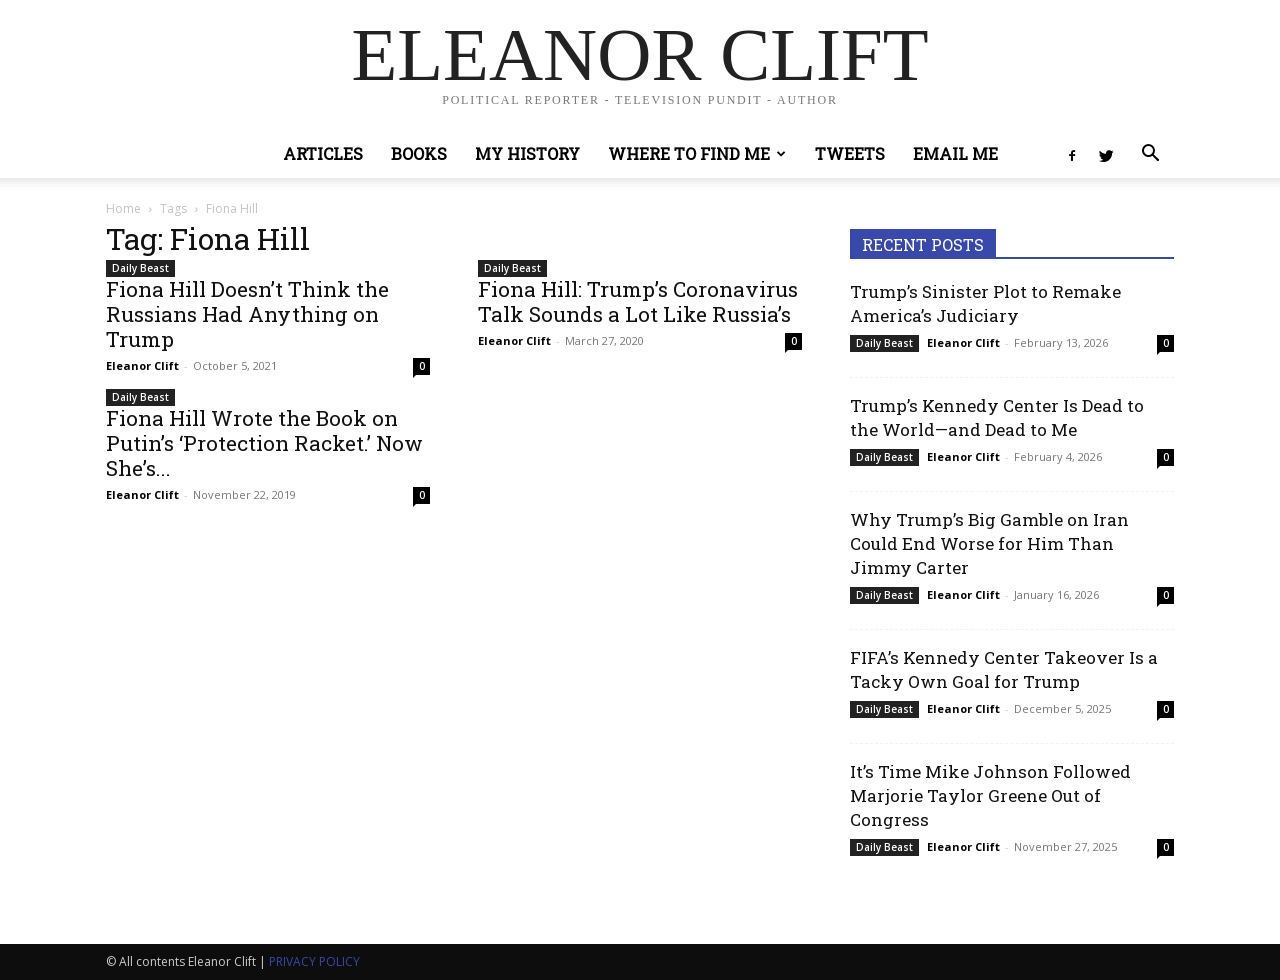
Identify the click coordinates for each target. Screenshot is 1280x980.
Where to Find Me (697, 153)
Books (419, 153)
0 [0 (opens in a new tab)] (422, 366)
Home (123, 208)
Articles (323, 153)
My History (527, 153)
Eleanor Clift (142, 365)
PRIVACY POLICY (314, 961)
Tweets (850, 153)
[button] (1150, 155)
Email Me (955, 153)
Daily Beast (140, 268)
